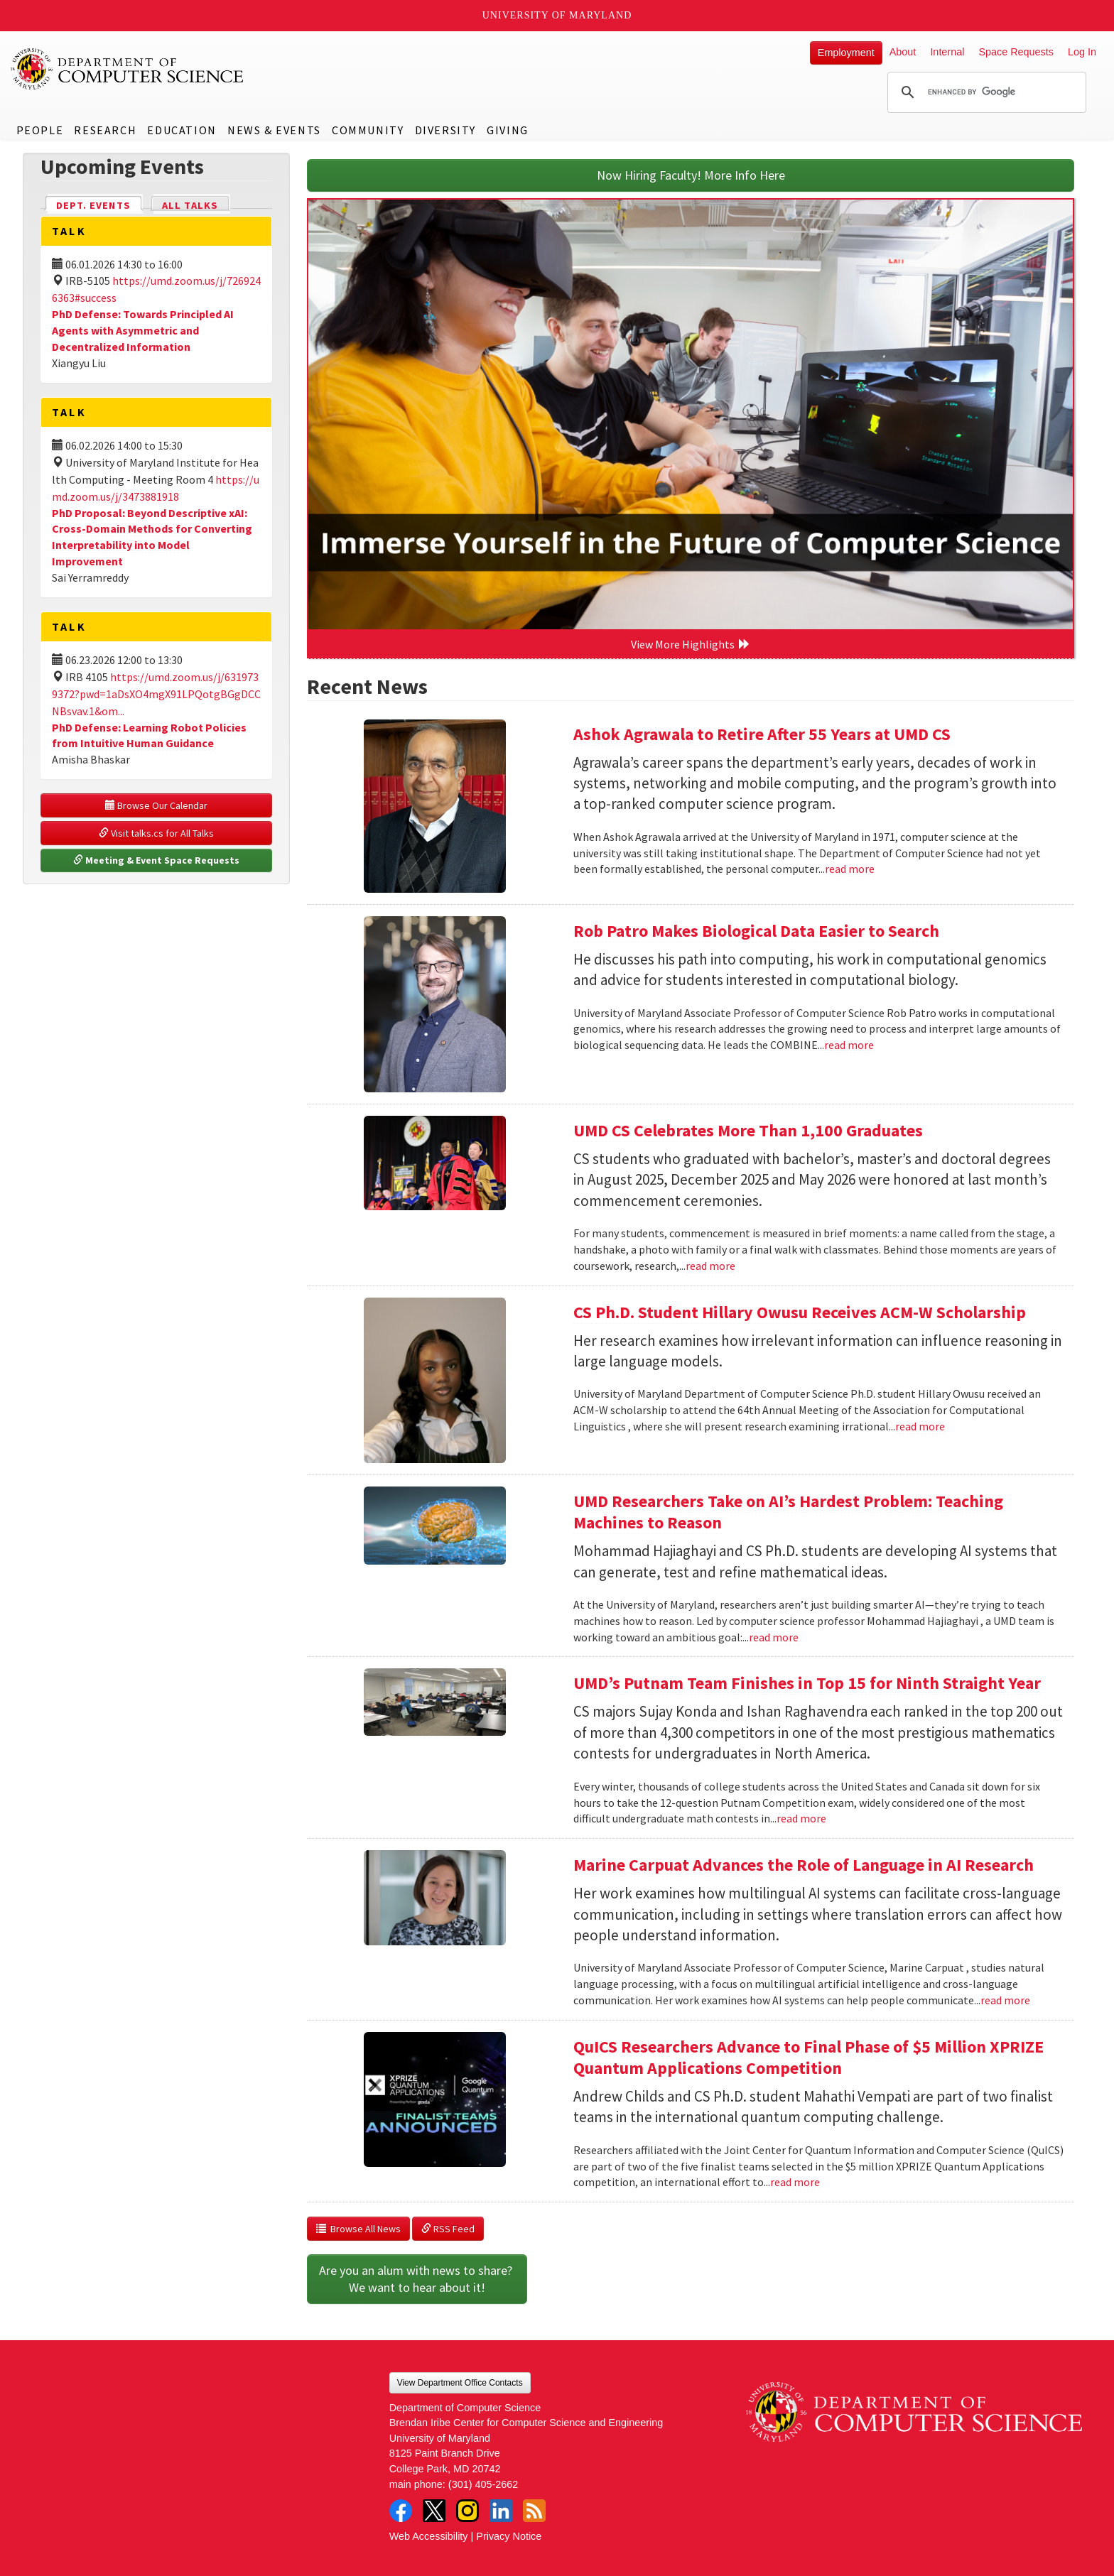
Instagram (467, 2510)
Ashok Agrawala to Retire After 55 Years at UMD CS (762, 734)
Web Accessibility (428, 2536)
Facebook (400, 2510)
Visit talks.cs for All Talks (156, 833)
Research (105, 130)
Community (368, 130)
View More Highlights (690, 644)
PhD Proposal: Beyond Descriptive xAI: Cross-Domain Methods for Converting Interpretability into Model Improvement (152, 537)
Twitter (434, 2510)
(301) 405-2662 (483, 2484)
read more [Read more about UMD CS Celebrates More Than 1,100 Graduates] (710, 1266)
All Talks (190, 205)
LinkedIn (501, 2510)
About (902, 52)
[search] (985, 92)
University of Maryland (557, 15)
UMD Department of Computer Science (128, 68)
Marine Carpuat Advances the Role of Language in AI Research (803, 1865)
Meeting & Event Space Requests (156, 860)
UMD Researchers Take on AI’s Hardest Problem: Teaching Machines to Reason (788, 1511)
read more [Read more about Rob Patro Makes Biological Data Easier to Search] (849, 1045)
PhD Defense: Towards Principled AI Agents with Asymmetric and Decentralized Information (143, 330)
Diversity (445, 130)
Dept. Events (99, 204)
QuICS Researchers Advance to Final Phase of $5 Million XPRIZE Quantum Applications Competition (808, 2057)
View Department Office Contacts (460, 2383)
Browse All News (358, 2228)
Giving (508, 130)
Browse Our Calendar (156, 805)
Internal (947, 52)
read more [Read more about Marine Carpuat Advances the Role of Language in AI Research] (1005, 2000)
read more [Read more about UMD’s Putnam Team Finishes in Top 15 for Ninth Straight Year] (801, 1818)
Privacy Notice (508, 2536)
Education (181, 130)
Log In (1082, 52)
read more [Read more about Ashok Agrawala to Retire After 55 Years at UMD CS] (850, 869)
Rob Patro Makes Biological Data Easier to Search (756, 931)
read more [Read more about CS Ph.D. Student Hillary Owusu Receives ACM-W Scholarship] (920, 1426)
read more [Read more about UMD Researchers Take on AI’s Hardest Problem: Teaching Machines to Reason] (774, 1637)
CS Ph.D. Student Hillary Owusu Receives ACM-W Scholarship (799, 1312)
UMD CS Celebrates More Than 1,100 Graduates (748, 1130)
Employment (846, 52)
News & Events (274, 130)
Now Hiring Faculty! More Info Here (691, 175)
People (40, 130)
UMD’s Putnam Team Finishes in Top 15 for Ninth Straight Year (807, 1683)
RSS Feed (448, 2228)
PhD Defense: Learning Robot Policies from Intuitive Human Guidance (149, 735)
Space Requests (1016, 52)
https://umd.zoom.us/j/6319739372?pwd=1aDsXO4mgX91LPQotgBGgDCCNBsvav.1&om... (156, 694)
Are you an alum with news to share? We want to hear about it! (417, 2278)
